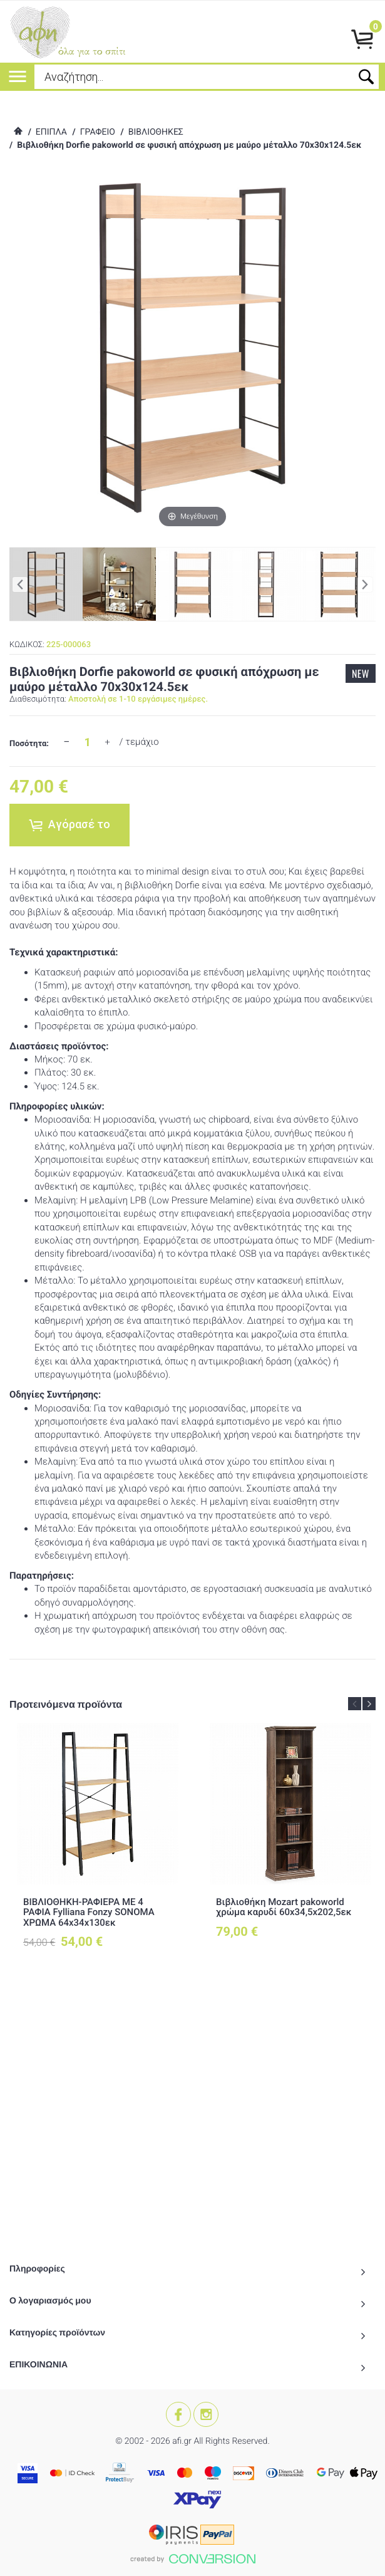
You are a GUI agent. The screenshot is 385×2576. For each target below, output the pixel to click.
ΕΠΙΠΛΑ (51, 132)
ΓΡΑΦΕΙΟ (97, 132)
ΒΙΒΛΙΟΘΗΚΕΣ (155, 132)
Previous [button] (354, 1703)
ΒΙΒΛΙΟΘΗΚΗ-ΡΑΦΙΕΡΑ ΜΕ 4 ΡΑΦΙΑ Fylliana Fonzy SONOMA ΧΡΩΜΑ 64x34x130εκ (89, 1912)
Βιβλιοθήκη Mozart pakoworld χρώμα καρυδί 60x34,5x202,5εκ (283, 1907)
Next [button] (369, 1703)
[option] (97, 1846)
